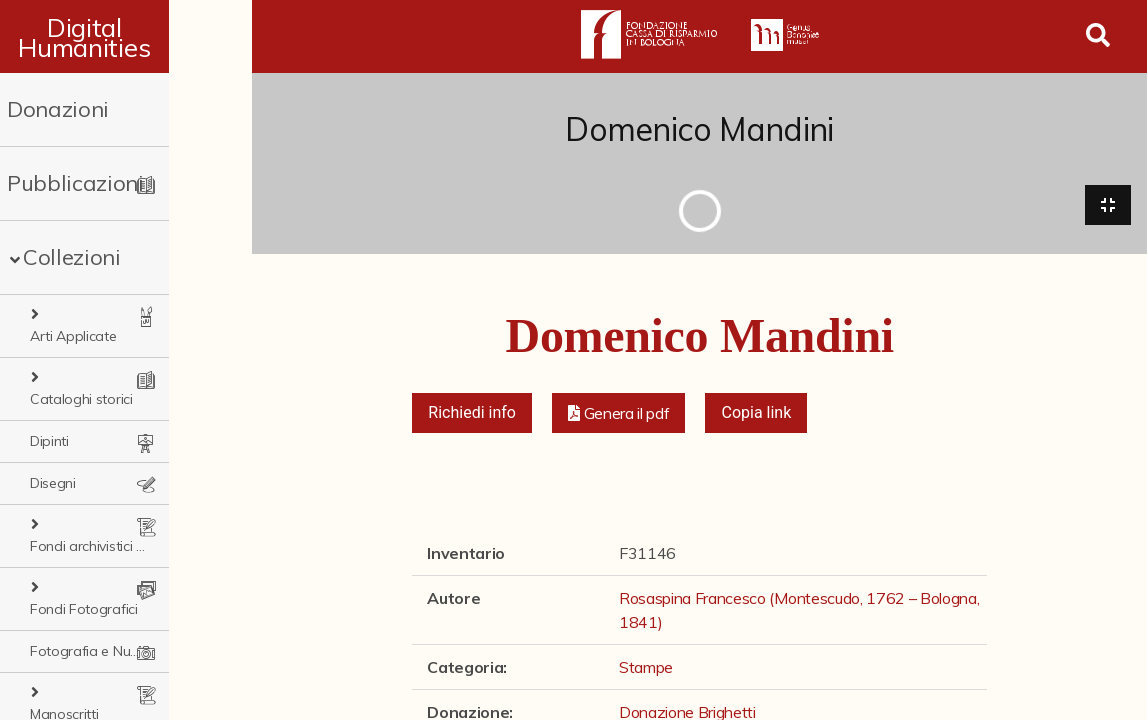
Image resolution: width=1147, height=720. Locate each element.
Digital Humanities (126, 37)
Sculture (55, 651)
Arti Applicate (86, 315)
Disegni (53, 441)
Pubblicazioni (75, 183)
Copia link (756, 415)
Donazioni (58, 109)
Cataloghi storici (94, 357)
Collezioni (72, 257)
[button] (619, 416)
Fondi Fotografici (97, 525)
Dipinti (49, 399)
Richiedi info (472, 415)
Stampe (55, 693)
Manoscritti (77, 609)
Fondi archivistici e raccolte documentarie (137, 483)
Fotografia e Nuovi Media (110, 567)
